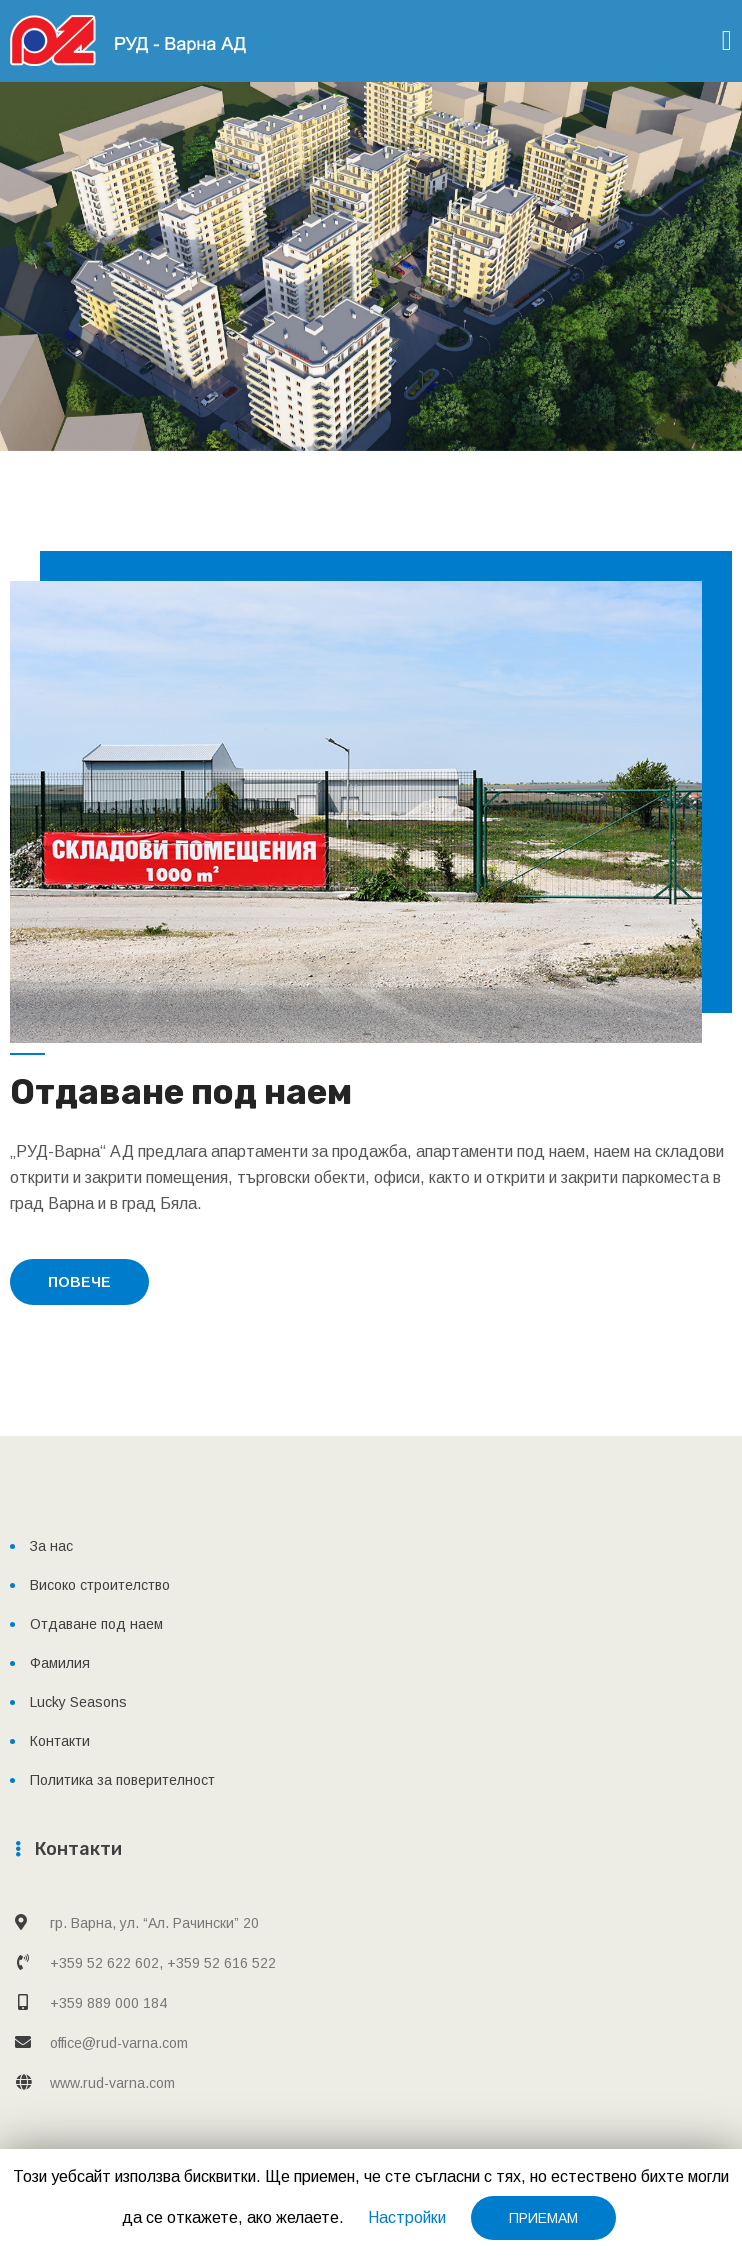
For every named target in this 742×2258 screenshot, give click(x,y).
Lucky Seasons (78, 1702)
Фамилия (60, 1663)
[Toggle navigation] (727, 40)
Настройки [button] (407, 2217)
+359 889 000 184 (108, 2003)
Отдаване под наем (96, 1624)
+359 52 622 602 (104, 1963)
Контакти (60, 1741)
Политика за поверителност (122, 1780)
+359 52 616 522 (221, 1963)
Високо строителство (100, 1585)
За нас (51, 1546)
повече (79, 1282)
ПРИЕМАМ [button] (543, 2218)
